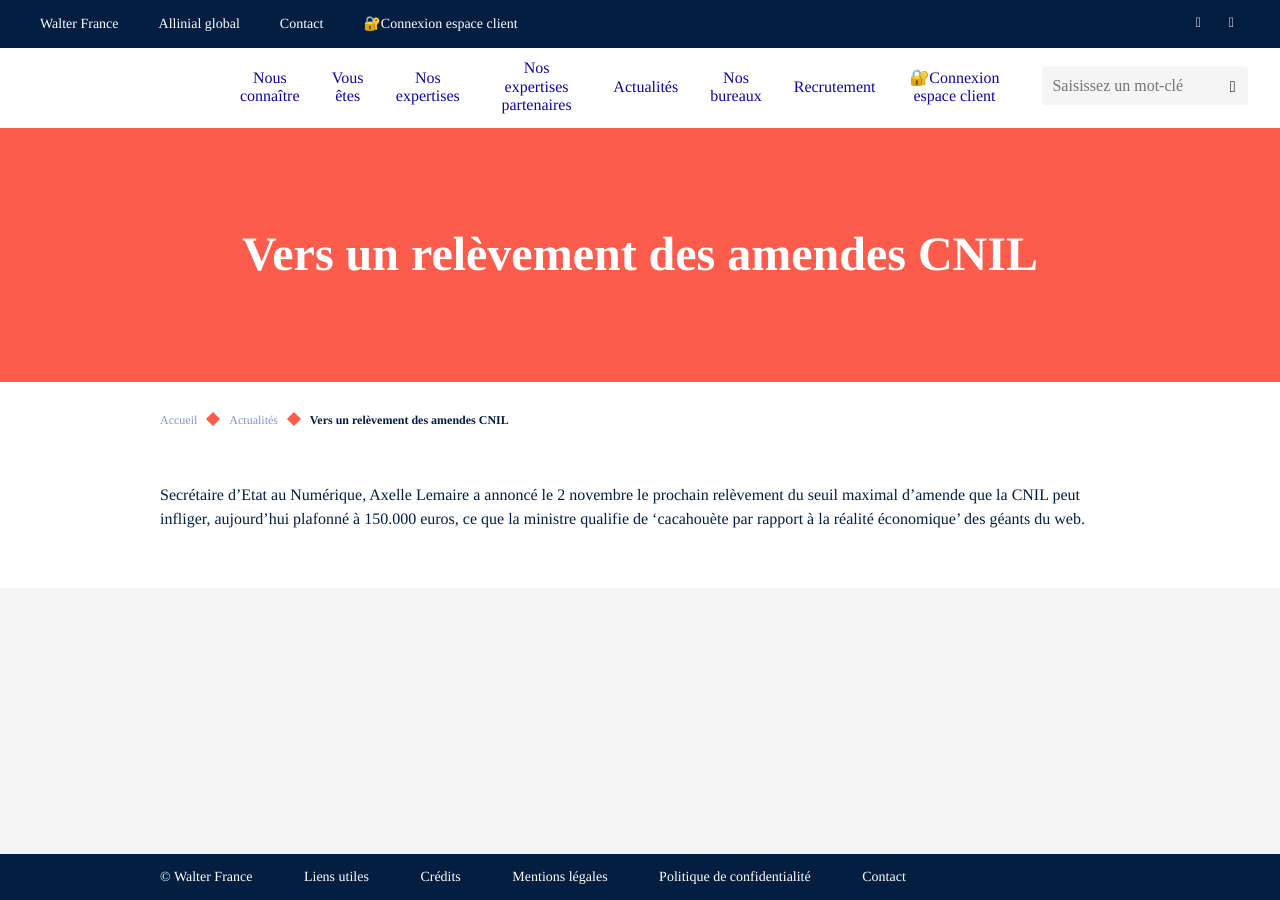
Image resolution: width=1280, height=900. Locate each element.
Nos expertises (428, 87)
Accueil (178, 420)
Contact (302, 24)
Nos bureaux (736, 87)
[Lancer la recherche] (1232, 85)
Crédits (440, 877)
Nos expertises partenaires (536, 87)
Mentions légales (559, 877)
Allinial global (199, 24)
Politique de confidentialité (735, 877)
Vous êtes (348, 87)
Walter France (79, 24)
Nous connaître (270, 87)
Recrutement (835, 87)
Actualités (645, 87)
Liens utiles (336, 877)
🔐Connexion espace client (440, 24)
